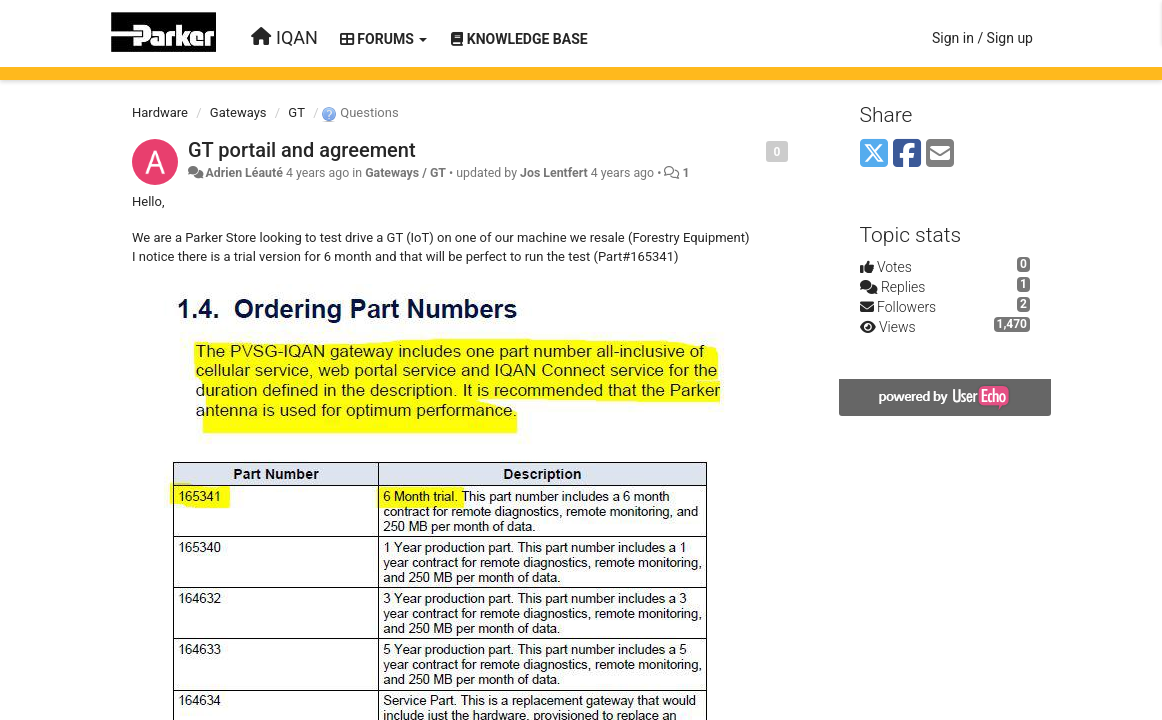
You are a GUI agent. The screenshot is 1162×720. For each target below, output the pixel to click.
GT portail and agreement (302, 150)
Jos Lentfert (554, 173)
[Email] (940, 154)
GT (296, 112)
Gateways (238, 112)
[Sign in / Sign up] (982, 38)
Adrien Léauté (243, 173)
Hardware (160, 112)
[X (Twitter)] (874, 154)
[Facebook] (907, 154)
